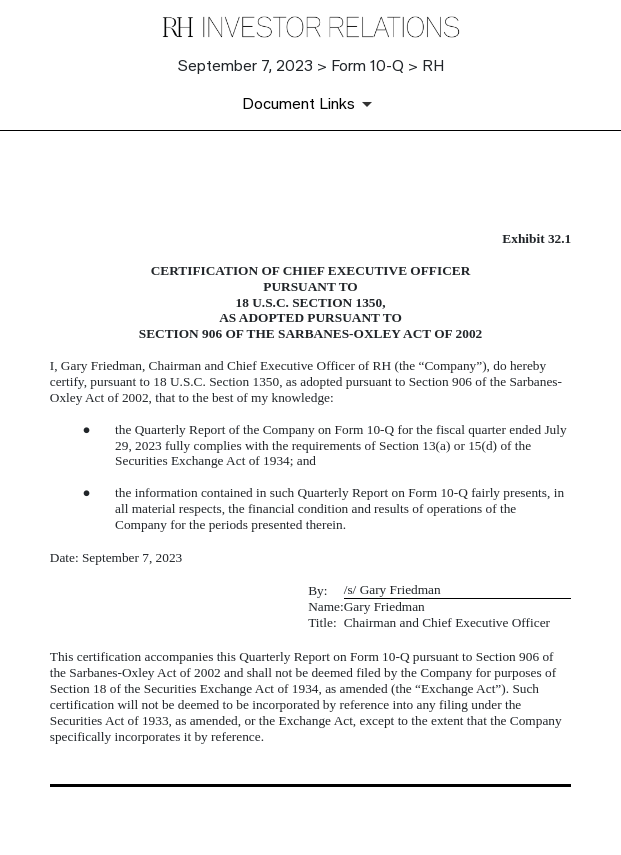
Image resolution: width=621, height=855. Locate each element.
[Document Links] (310, 104)
